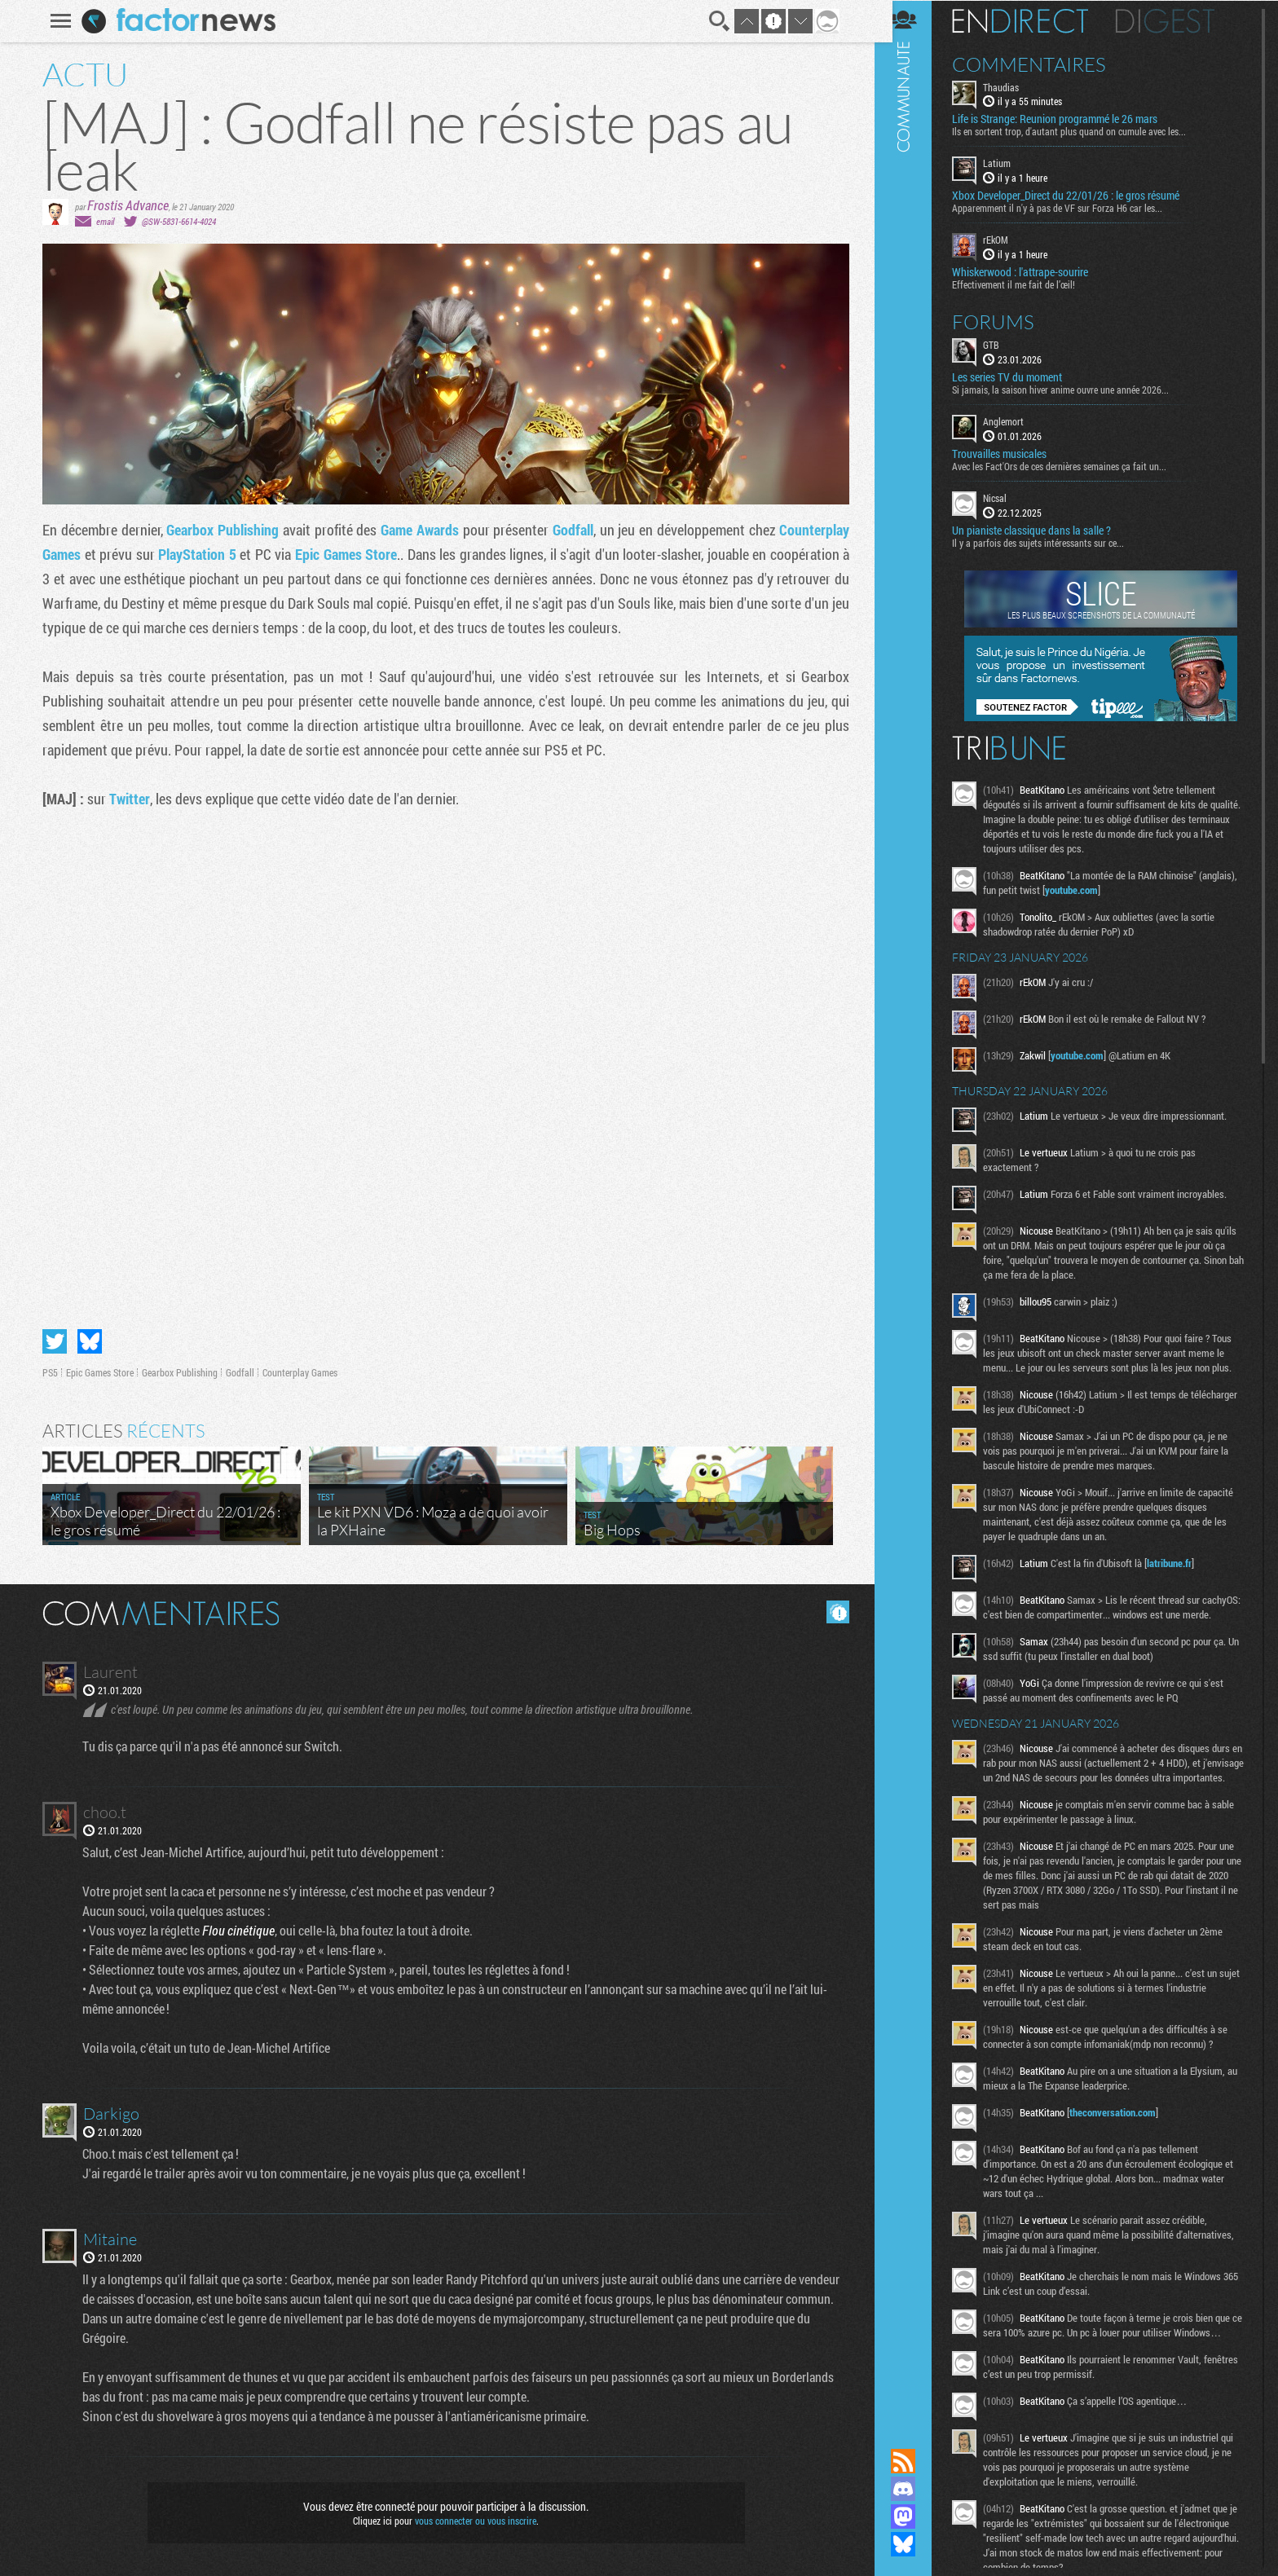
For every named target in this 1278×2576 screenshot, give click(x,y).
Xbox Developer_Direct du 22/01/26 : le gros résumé (1078, 195)
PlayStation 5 (195, 554)
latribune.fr (1181, 1562)
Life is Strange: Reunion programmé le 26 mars (1067, 118)
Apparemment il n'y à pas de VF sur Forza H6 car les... (1069, 207)
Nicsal (1007, 497)
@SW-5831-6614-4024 (176, 221)
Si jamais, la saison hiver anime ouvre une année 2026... (1072, 388)
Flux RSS (915, 2461)
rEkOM (1007, 239)
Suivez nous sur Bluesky (915, 2544)
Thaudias (1013, 86)
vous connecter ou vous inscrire (473, 2520)
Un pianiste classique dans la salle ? (1043, 529)
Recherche (717, 21)
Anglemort (1015, 420)
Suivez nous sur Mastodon (915, 2516)
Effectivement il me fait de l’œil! (1025, 283)
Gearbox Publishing (220, 529)
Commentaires (1041, 63)
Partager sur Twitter (52, 1341)
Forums (1005, 321)
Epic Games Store (343, 554)
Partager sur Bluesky (87, 1341)
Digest (1177, 20)
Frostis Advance (125, 205)
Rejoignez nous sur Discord (915, 2489)
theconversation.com (1125, 2140)
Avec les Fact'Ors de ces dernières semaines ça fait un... (1071, 465)
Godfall (570, 529)
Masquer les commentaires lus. (835, 1612)
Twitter (127, 798)
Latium (1009, 163)
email (103, 221)
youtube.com (1124, 889)
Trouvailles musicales (1011, 453)
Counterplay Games (297, 1372)
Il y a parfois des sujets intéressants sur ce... (1050, 541)
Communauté (915, 1208)
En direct (1032, 20)
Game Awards (417, 529)
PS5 (47, 1372)
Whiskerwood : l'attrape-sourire (1032, 271)
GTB (1003, 343)
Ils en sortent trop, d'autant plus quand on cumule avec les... (1081, 131)
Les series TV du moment (1019, 376)
